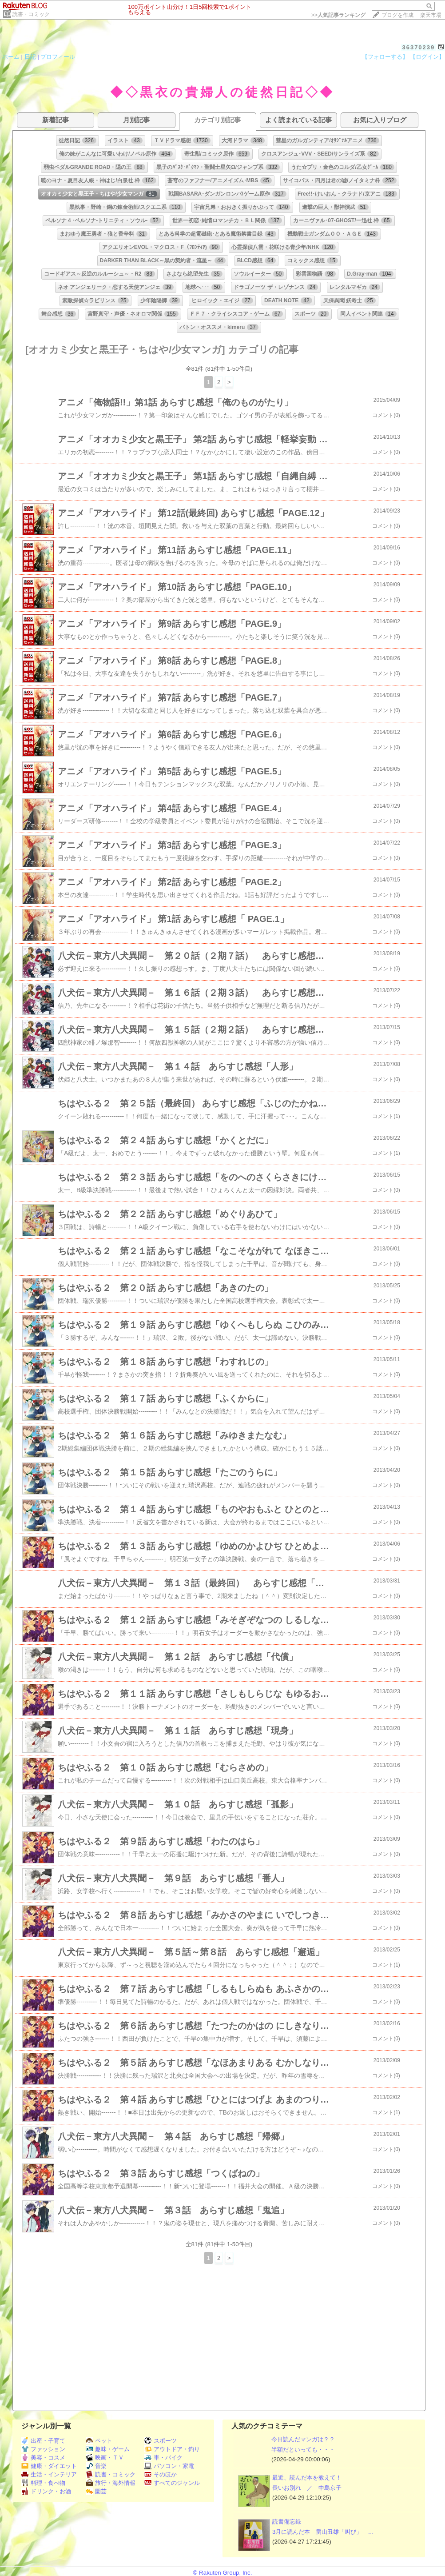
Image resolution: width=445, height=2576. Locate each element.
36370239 (418, 47)
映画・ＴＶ (105, 2457)
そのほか (160, 2474)
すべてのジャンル (172, 2483)
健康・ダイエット (49, 2466)
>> (338, 15)
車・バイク (163, 2457)
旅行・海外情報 (110, 2483)
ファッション (43, 2449)
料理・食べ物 (43, 2483)
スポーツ (160, 2440)
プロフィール (57, 56)
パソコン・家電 (169, 2466)
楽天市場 (430, 15)
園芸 (96, 2491)
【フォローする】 (385, 56)
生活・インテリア (49, 2474)
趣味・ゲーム (108, 2449)
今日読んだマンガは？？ (303, 2439)
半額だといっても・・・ (303, 2449)
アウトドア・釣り (172, 2449)
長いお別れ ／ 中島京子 (307, 2487)
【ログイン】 (427, 56)
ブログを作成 (397, 15)
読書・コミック (31, 14)
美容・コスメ (43, 2457)
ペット (99, 2440)
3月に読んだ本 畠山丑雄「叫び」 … (323, 2531)
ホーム (11, 56)
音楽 (96, 2466)
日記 (30, 56)
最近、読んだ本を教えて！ (307, 2477)
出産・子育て (43, 2440)
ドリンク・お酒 (46, 2491)
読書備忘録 (286, 2521)
